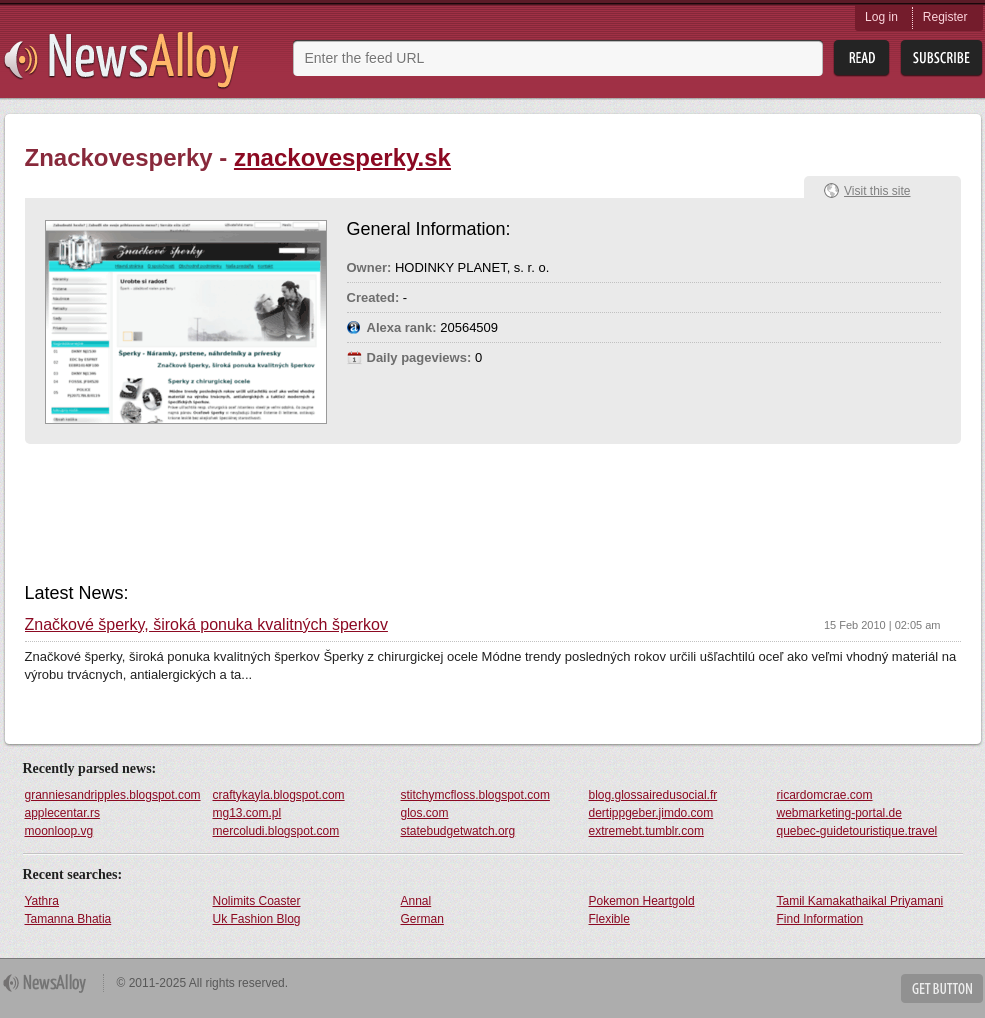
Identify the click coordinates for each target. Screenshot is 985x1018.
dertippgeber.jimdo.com (651, 813)
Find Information (820, 919)
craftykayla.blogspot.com (279, 795)
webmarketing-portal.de (839, 813)
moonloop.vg (59, 831)
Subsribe (941, 58)
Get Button (942, 988)
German (422, 919)
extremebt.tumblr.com (646, 831)
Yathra (42, 901)
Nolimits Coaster (257, 901)
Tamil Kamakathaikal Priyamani (860, 901)
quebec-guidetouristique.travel (857, 831)
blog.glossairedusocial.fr (653, 795)
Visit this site (877, 191)
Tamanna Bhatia (68, 919)
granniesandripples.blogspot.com (113, 795)
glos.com (425, 813)
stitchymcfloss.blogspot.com (475, 795)
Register (945, 17)
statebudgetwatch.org (458, 831)
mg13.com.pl (247, 813)
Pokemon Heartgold (642, 901)
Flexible (609, 919)
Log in (881, 17)
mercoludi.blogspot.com (276, 831)
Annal (416, 901)
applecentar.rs (62, 813)
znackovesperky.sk (342, 157)
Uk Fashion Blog (257, 919)
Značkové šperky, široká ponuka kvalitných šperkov (206, 625)
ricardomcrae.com (825, 795)
